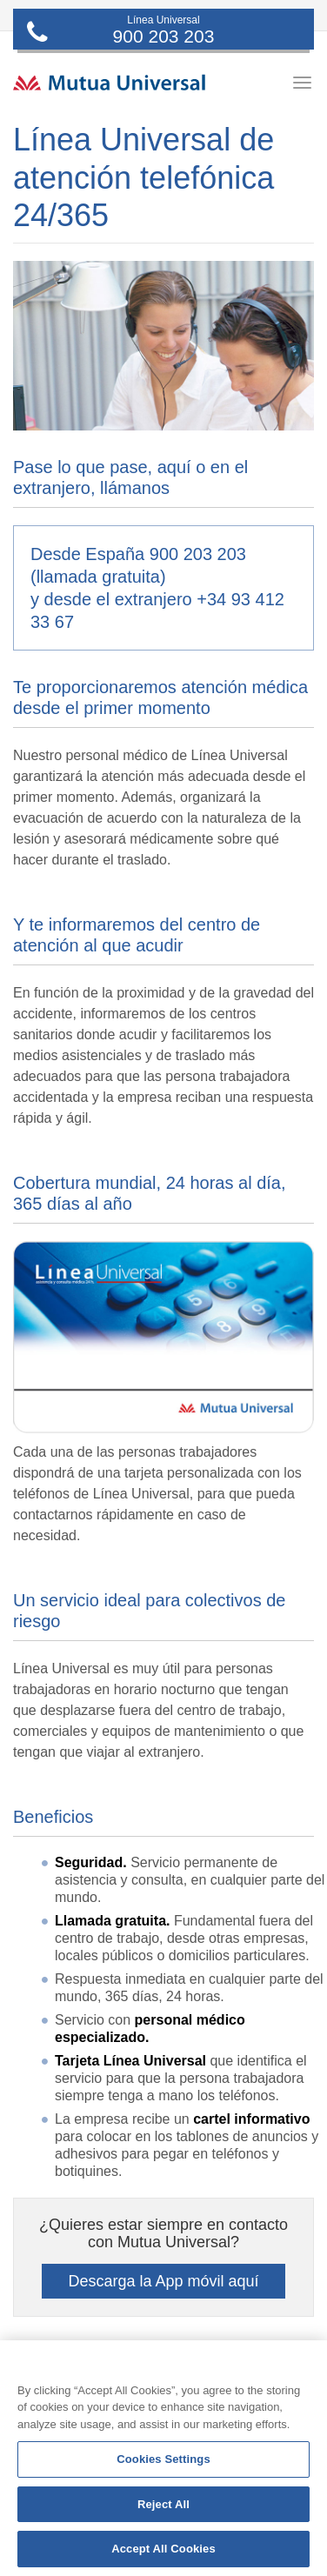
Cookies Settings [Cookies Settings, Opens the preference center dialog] (163, 2459)
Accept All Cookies (163, 2548)
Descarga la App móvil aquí (163, 2281)
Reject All (163, 2504)
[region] (163, 2458)
